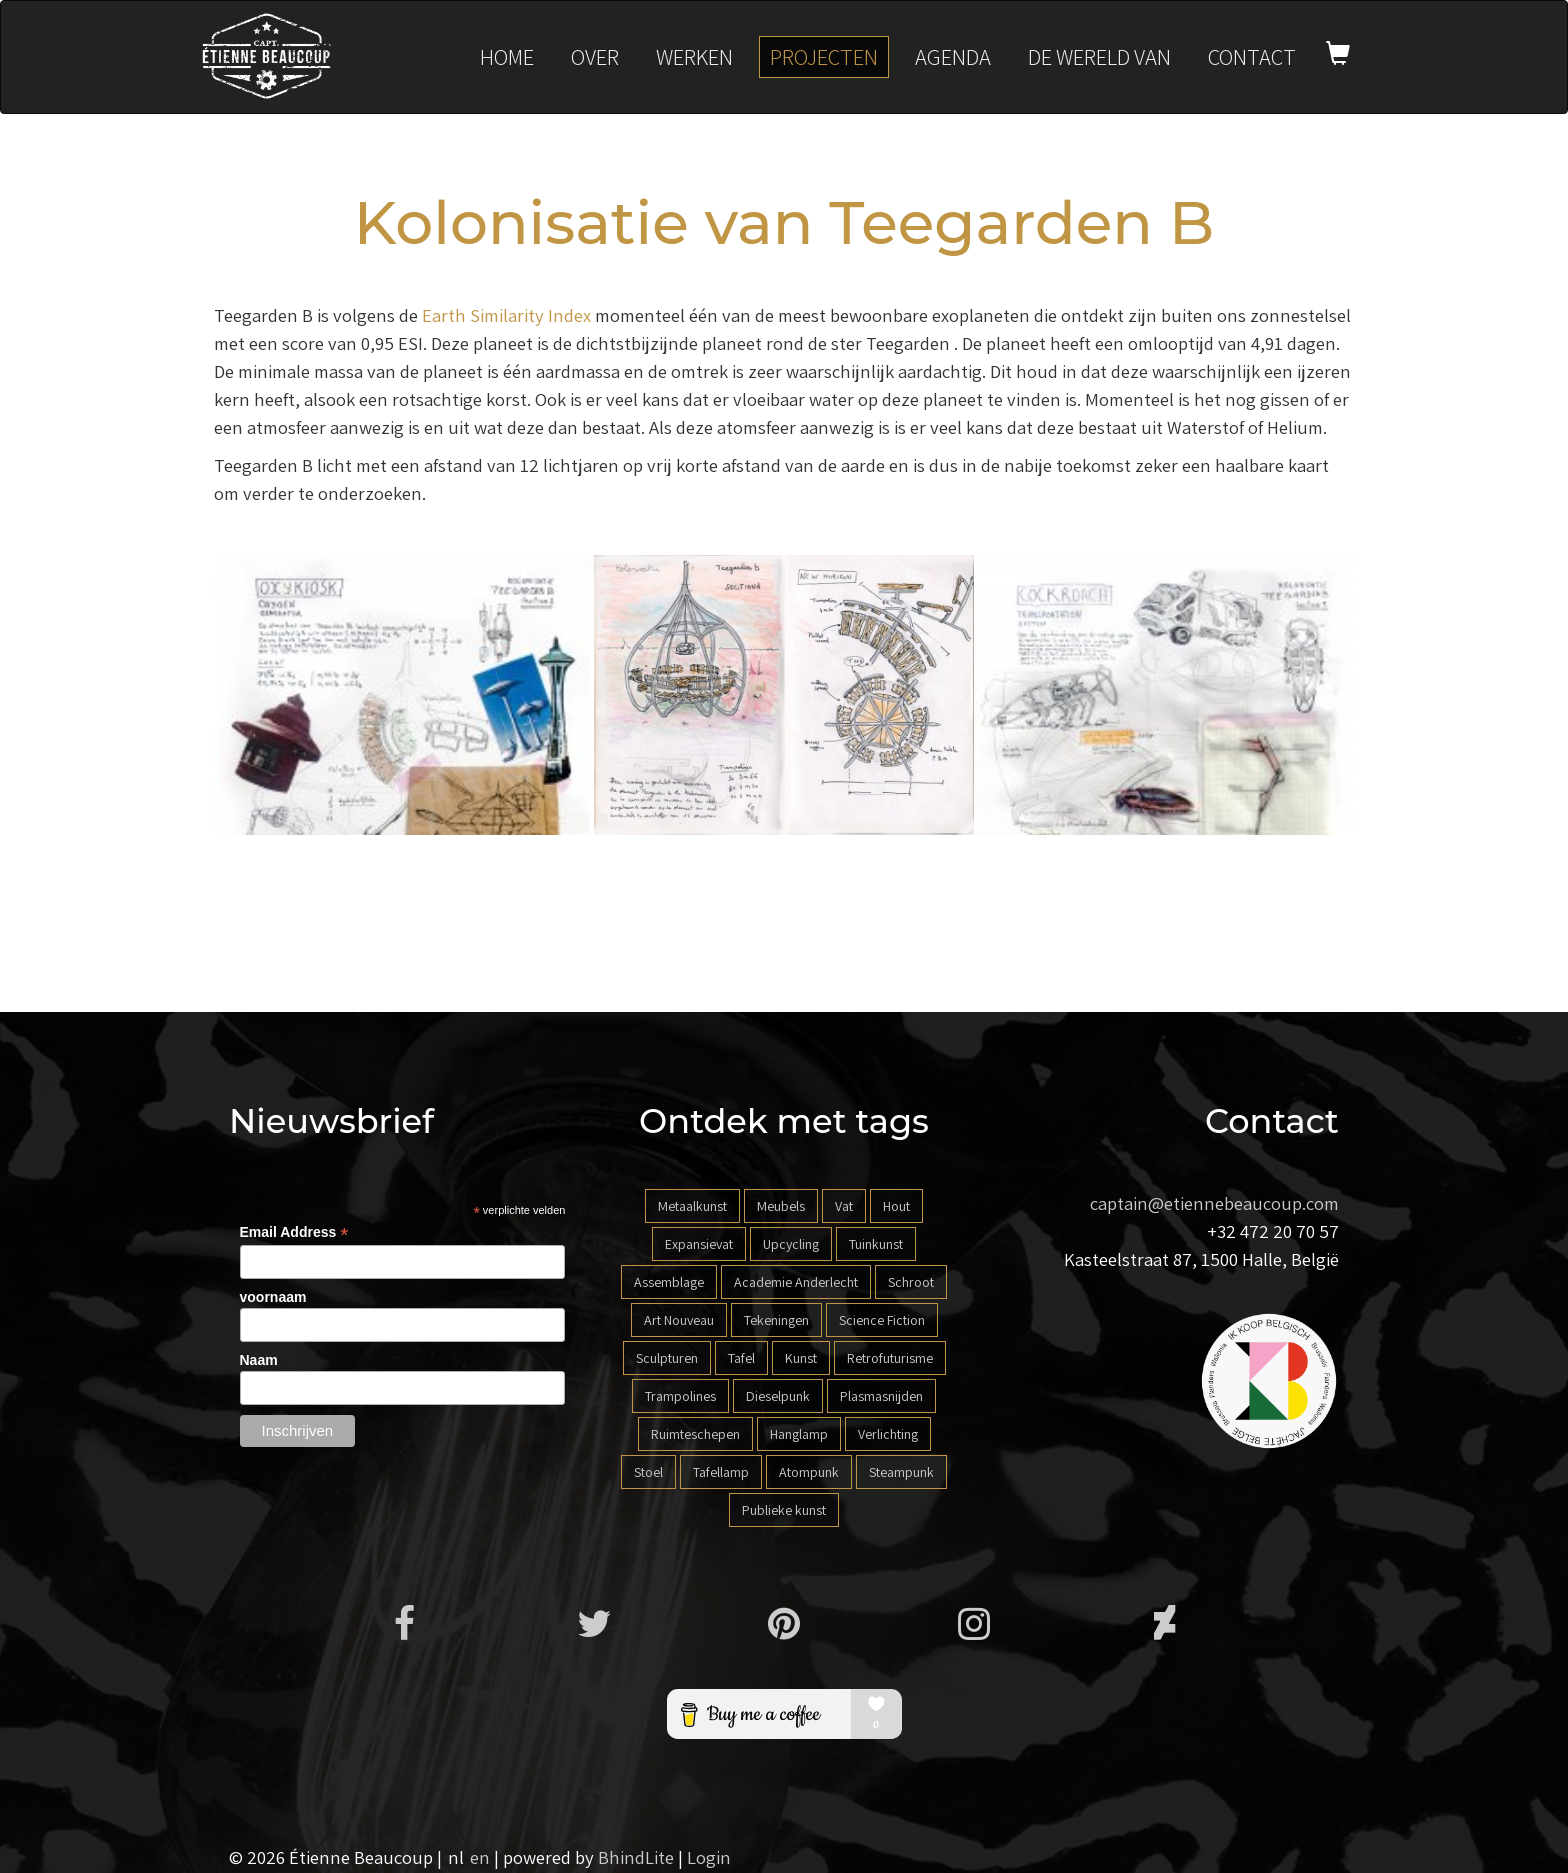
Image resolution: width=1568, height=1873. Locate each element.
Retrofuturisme (890, 1358)
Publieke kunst (784, 1510)
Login (709, 1857)
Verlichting (888, 1434)
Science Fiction (882, 1320)
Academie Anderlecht (796, 1282)
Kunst (801, 1358)
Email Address (294, 1232)
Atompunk (809, 1472)
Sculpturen (667, 1358)
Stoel (648, 1472)
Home (507, 56)
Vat (844, 1206)
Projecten (824, 56)
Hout (896, 1206)
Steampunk (901, 1472)
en (480, 1857)
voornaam (273, 1297)
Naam (259, 1360)
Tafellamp (721, 1472)
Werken (694, 56)
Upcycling (791, 1244)
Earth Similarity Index (506, 315)
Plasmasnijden (881, 1396)
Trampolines (680, 1396)
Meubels (781, 1206)
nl (456, 1857)
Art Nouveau (679, 1320)
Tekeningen (776, 1320)
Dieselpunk (778, 1396)
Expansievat (699, 1244)
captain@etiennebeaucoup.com (1214, 1203)
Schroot (911, 1282)
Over (595, 56)
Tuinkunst (876, 1244)
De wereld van (1099, 56)
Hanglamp (799, 1434)
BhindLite (636, 1857)
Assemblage (669, 1282)
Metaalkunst (692, 1206)
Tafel (741, 1358)
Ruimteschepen (695, 1434)
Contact (1252, 56)
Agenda (953, 56)
